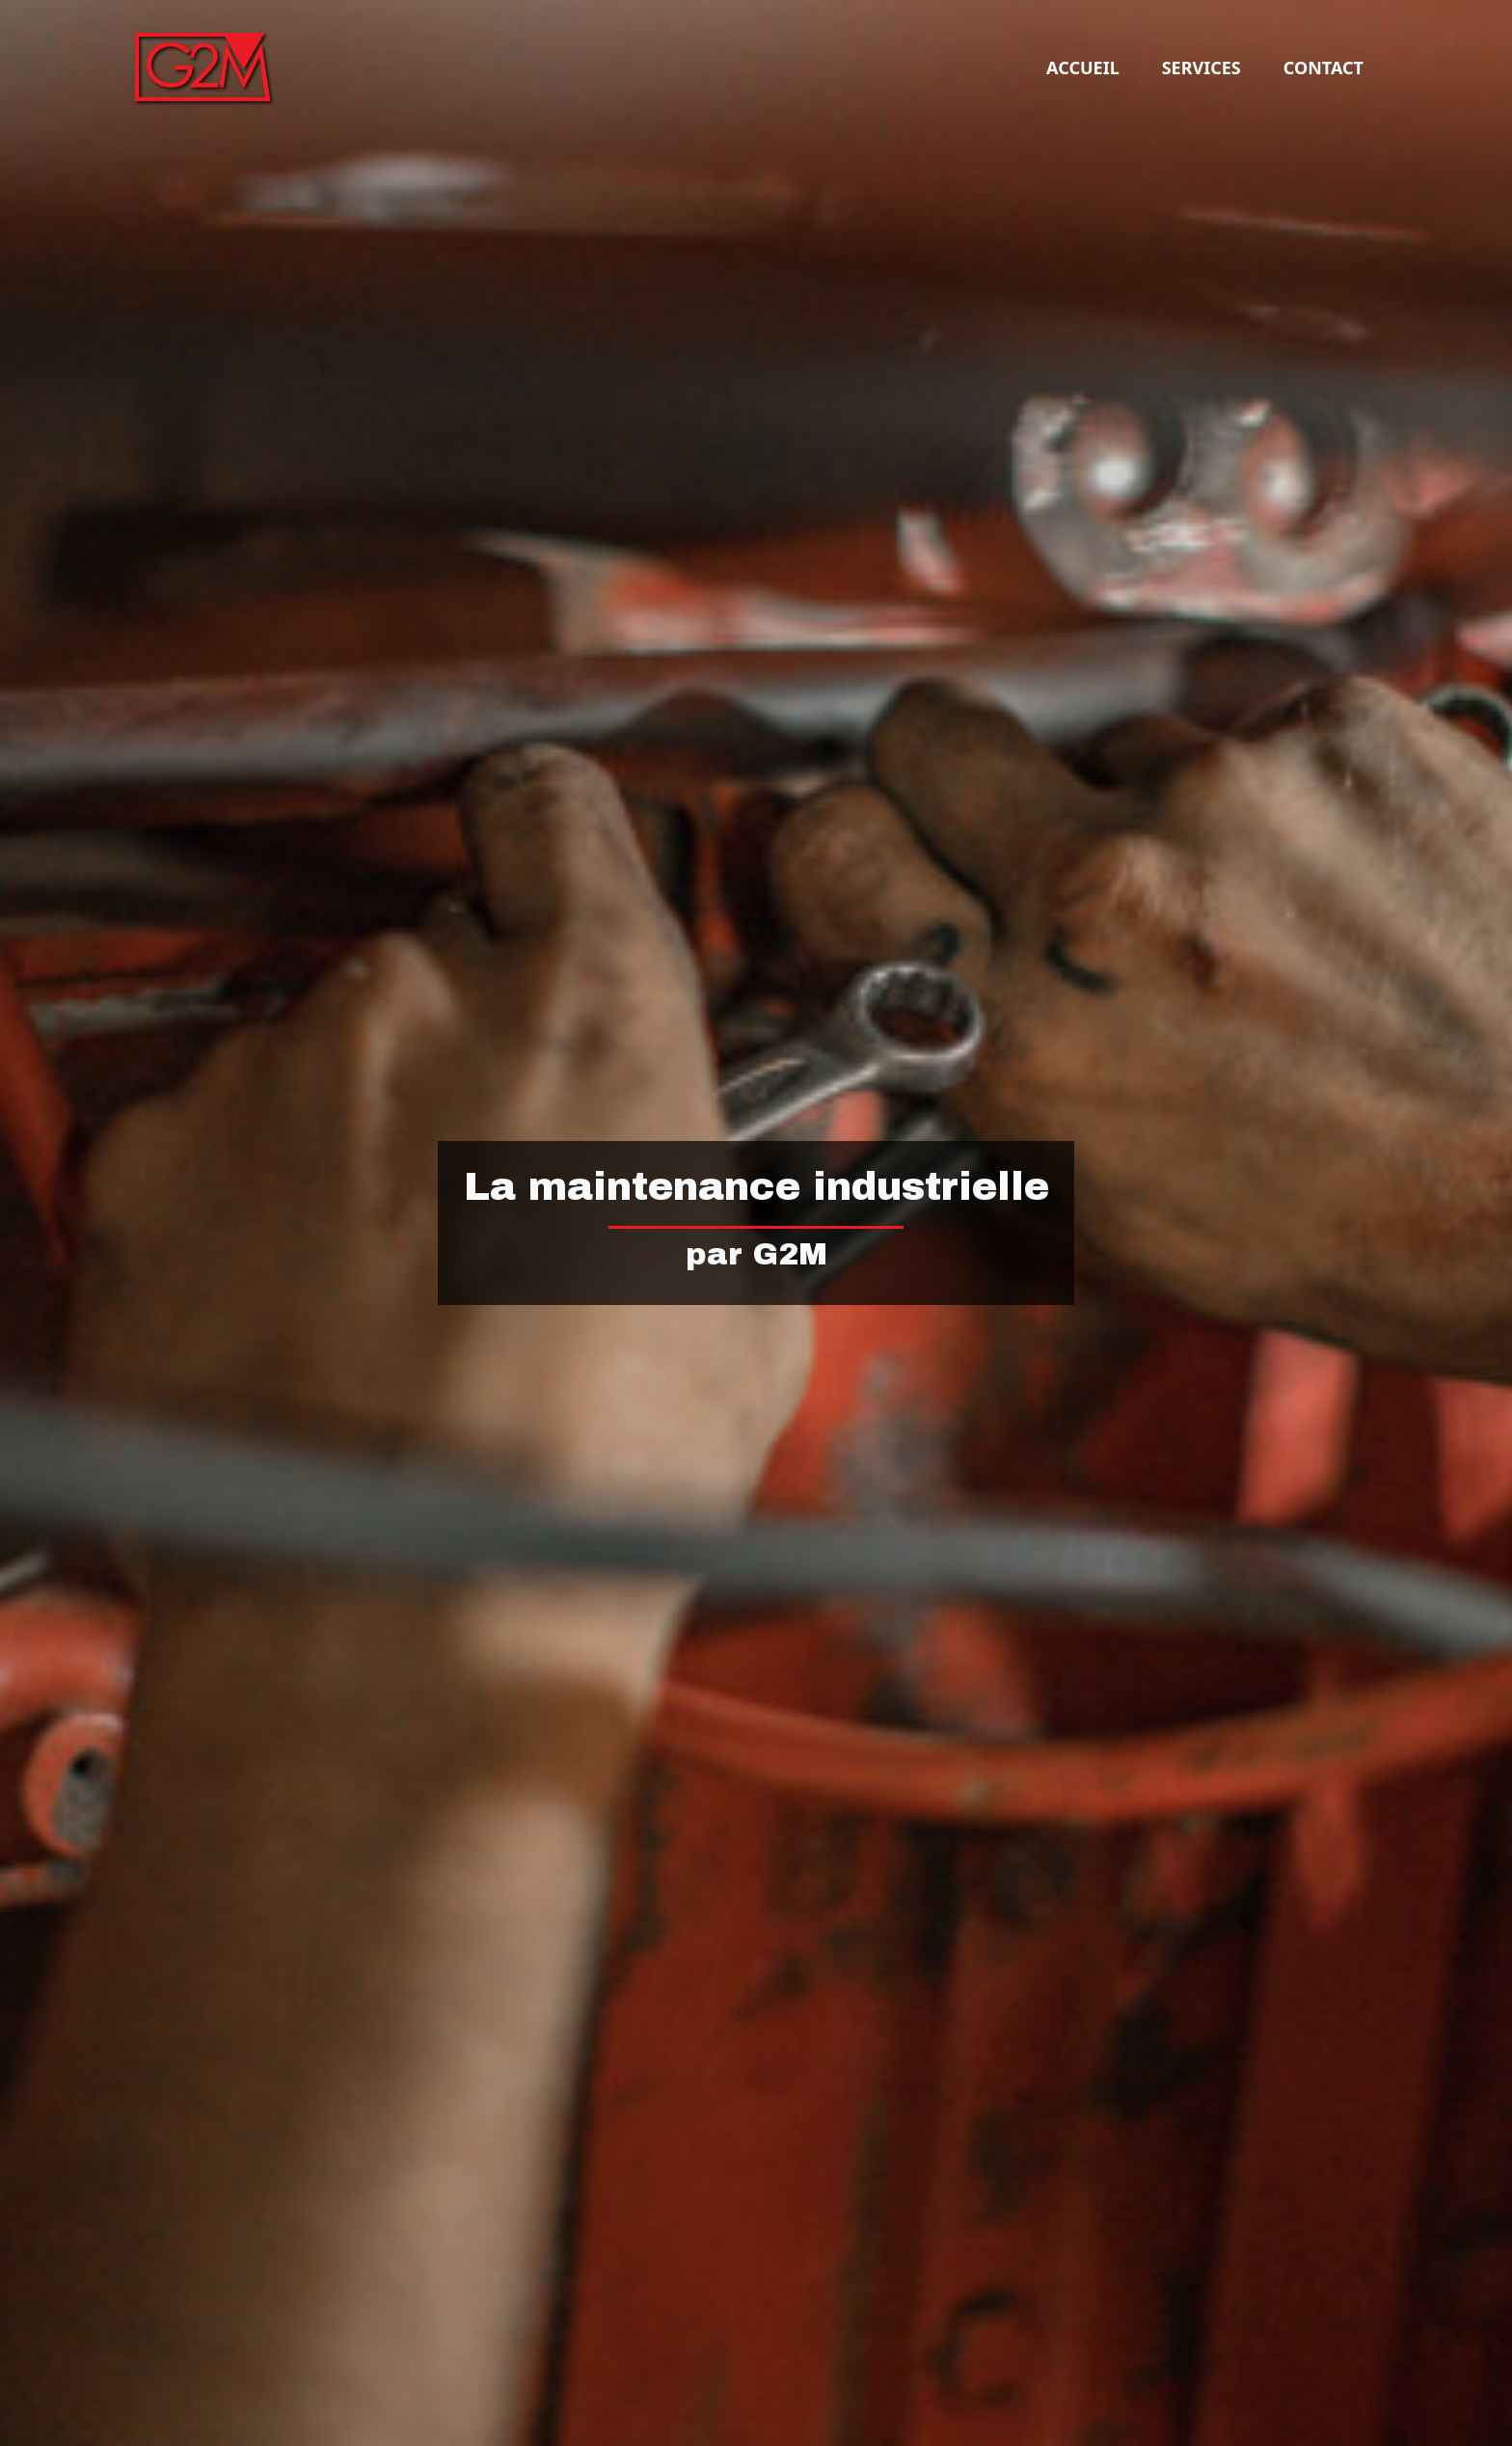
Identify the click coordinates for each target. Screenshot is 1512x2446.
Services (1201, 67)
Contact (1323, 67)
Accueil (1083, 67)
